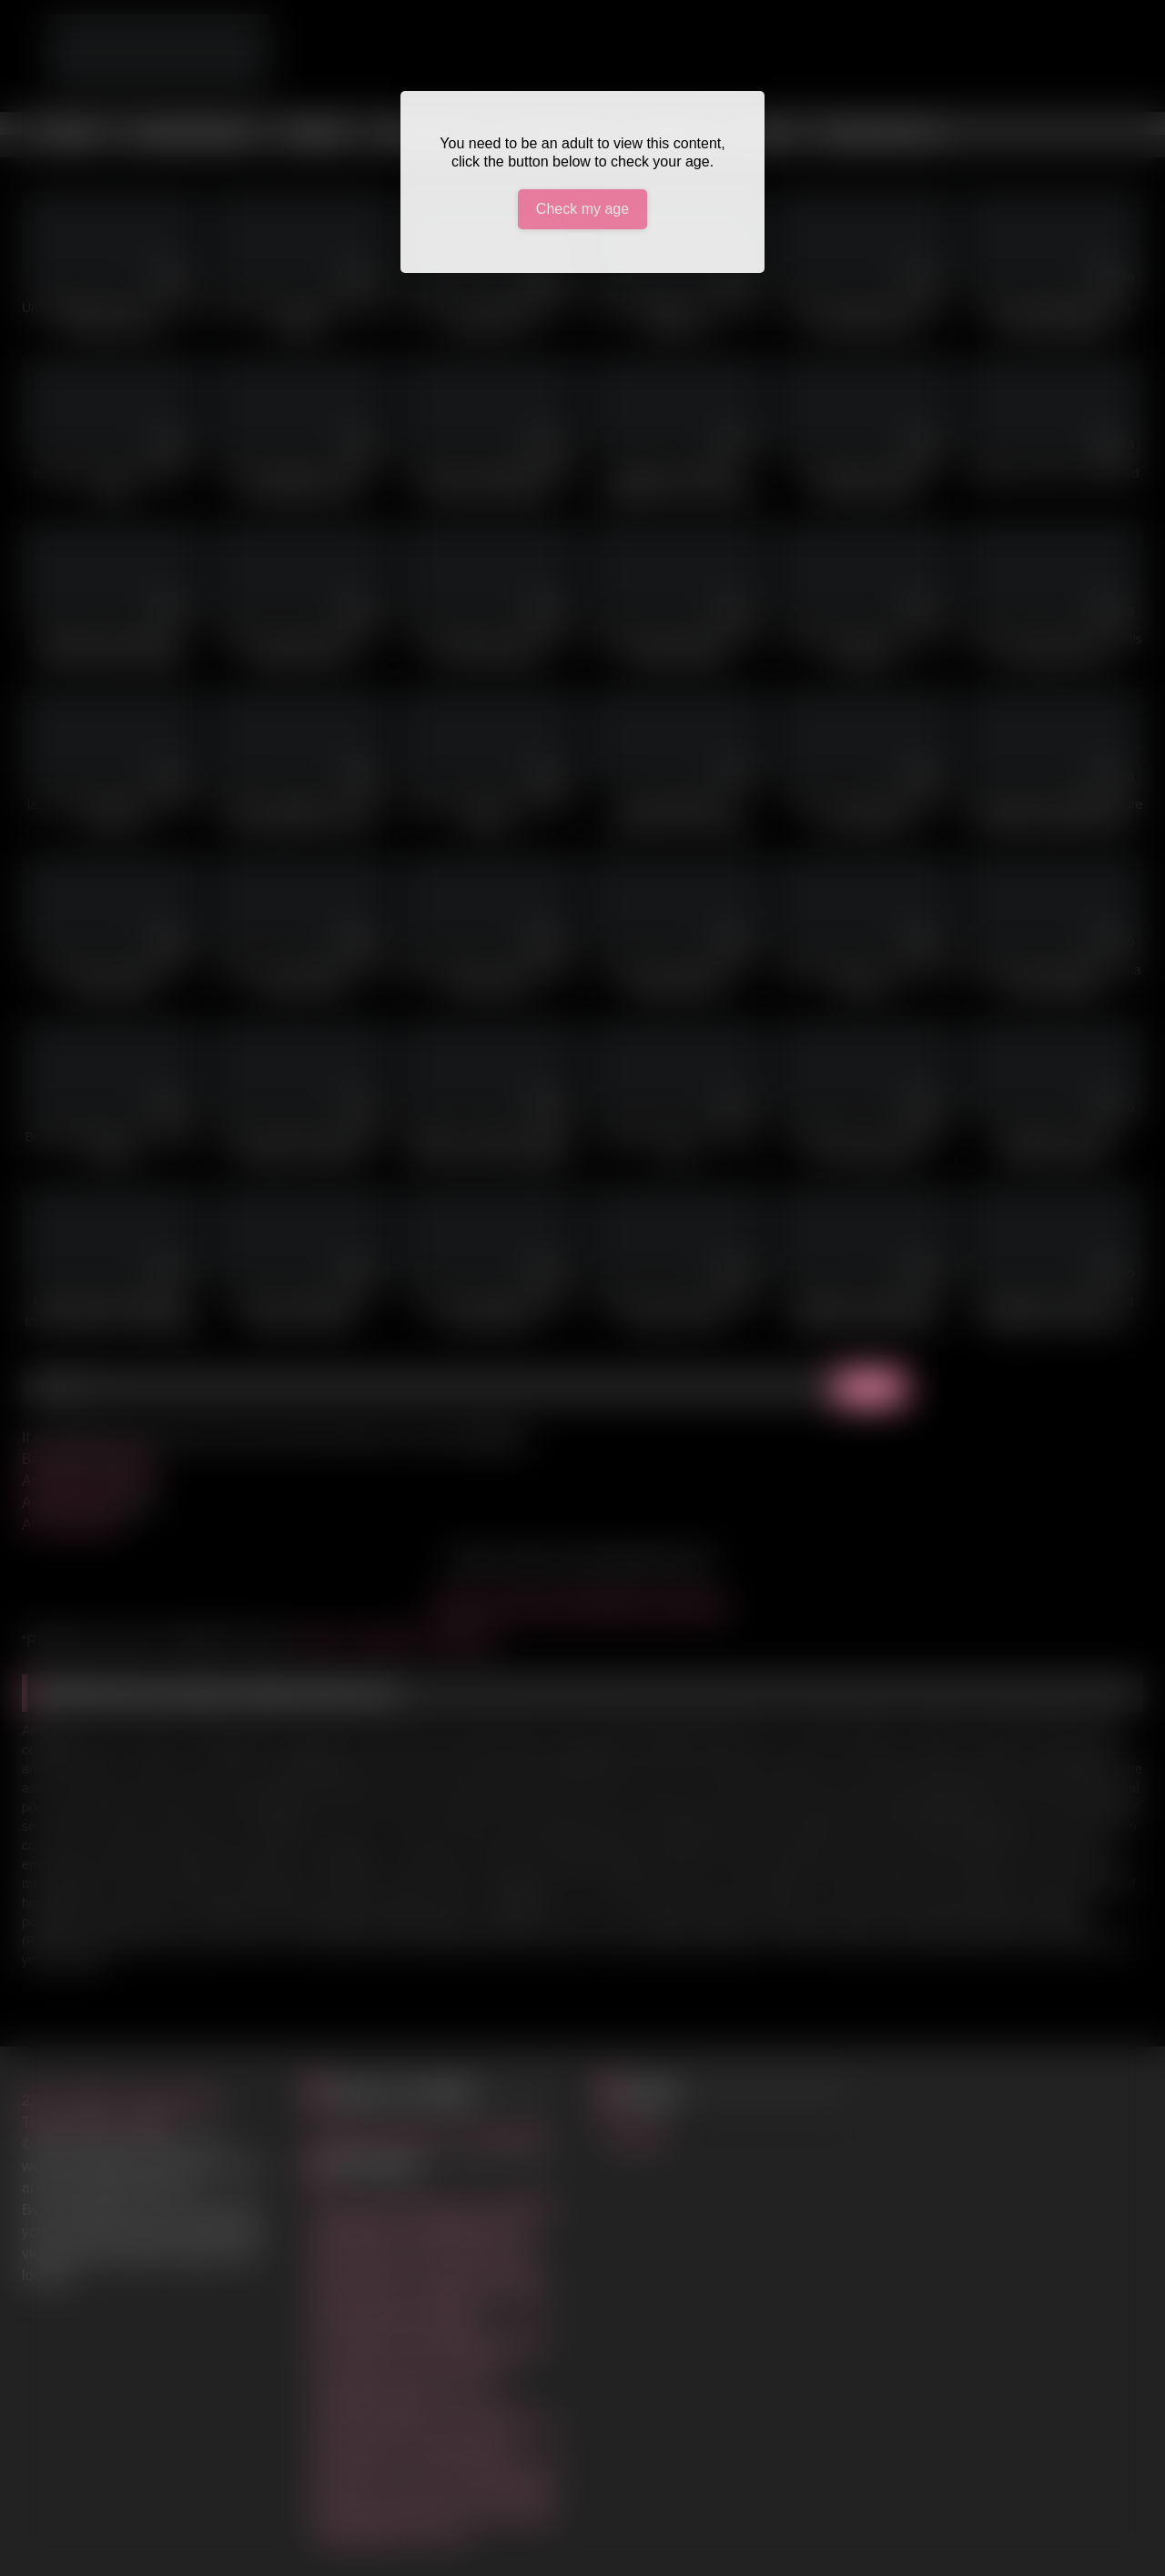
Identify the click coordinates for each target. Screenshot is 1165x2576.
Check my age (582, 209)
